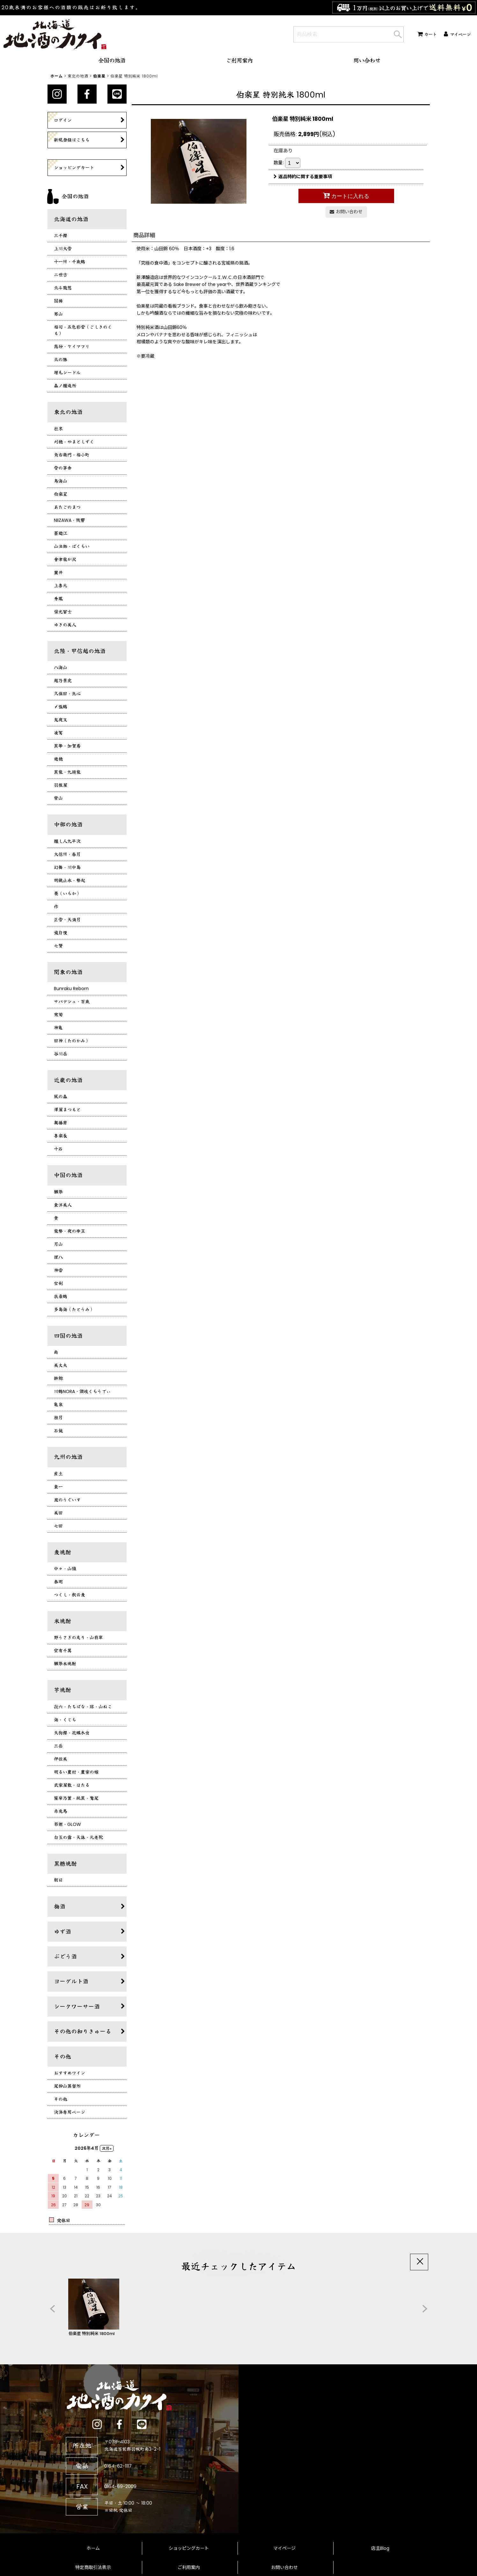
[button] (52, 2309)
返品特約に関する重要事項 (303, 176)
